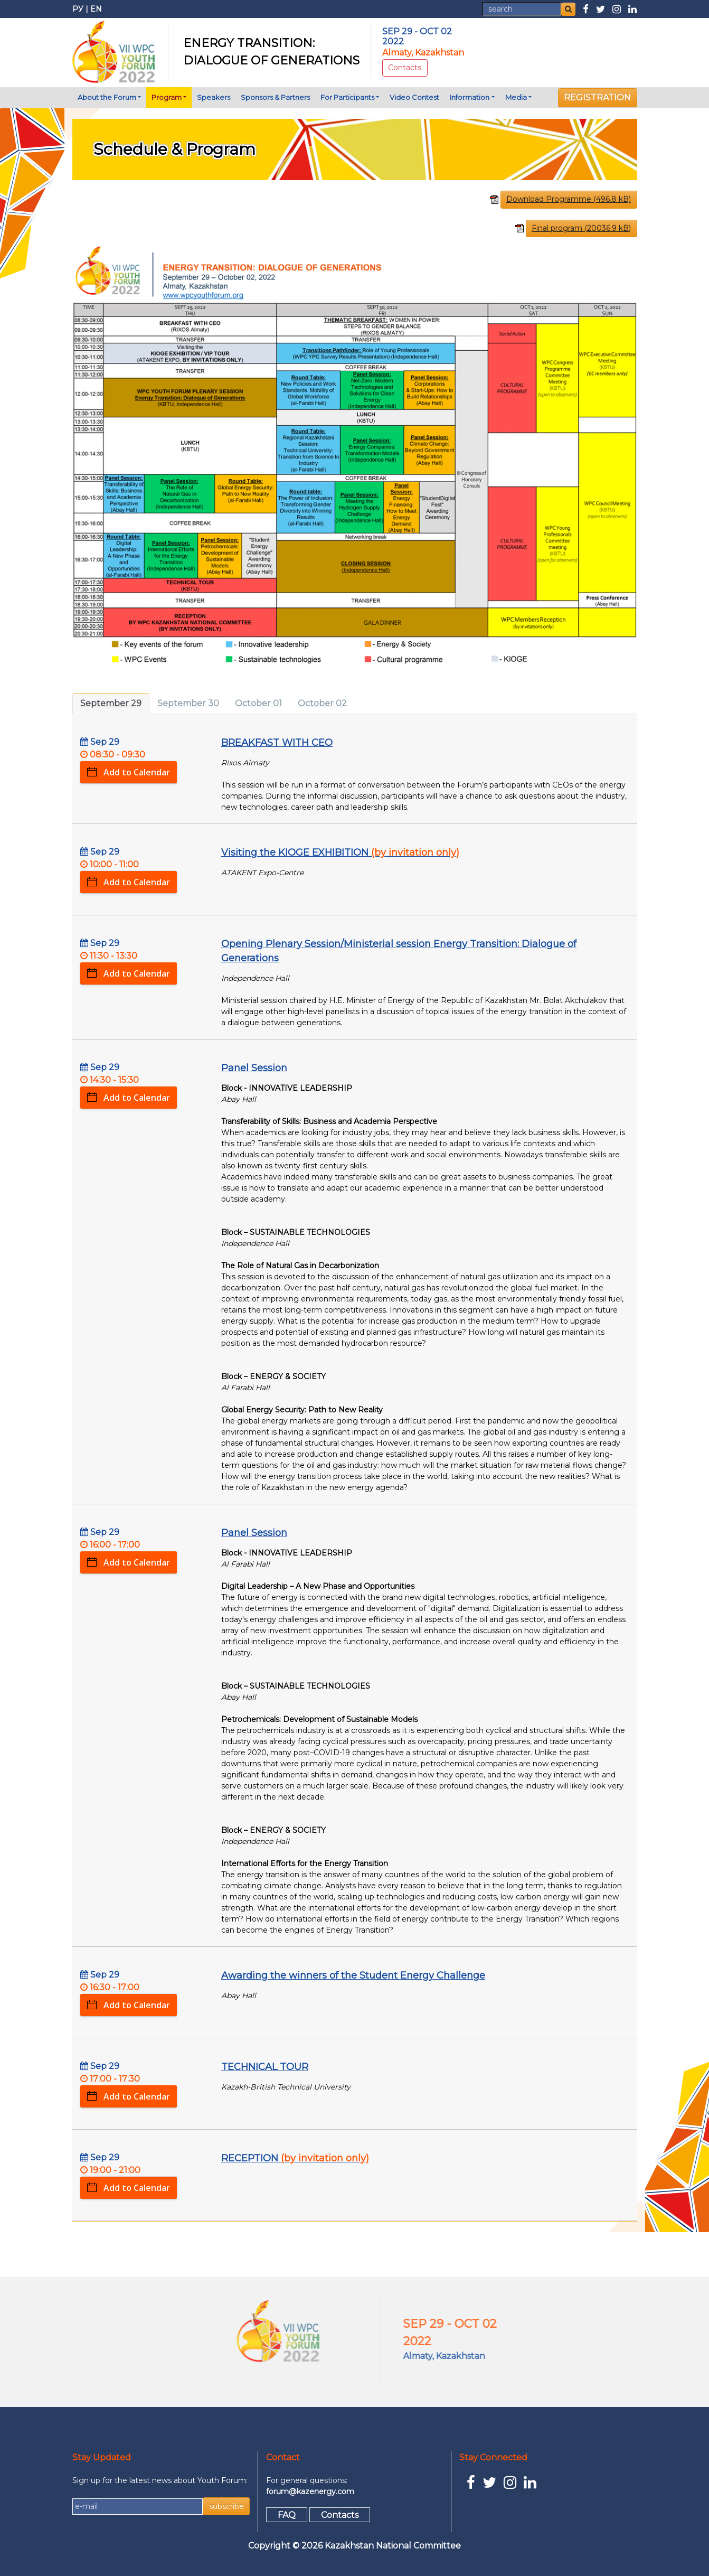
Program (167, 97)
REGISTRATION (597, 97)
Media (516, 97)
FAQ (287, 2514)
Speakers (213, 97)
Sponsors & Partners (275, 97)
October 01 (258, 703)
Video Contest (414, 97)
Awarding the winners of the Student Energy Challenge (353, 1975)
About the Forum (107, 97)
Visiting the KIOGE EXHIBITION (340, 852)
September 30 (188, 703)
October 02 (322, 703)
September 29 (110, 703)
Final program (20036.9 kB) (581, 228)
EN (96, 9)
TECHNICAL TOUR (264, 2067)
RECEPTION (295, 2158)
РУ (77, 9)
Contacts (404, 67)
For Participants (347, 97)
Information (469, 97)
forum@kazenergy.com (310, 2491)
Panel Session (254, 1068)
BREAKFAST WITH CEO (277, 742)
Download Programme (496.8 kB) (568, 199)
